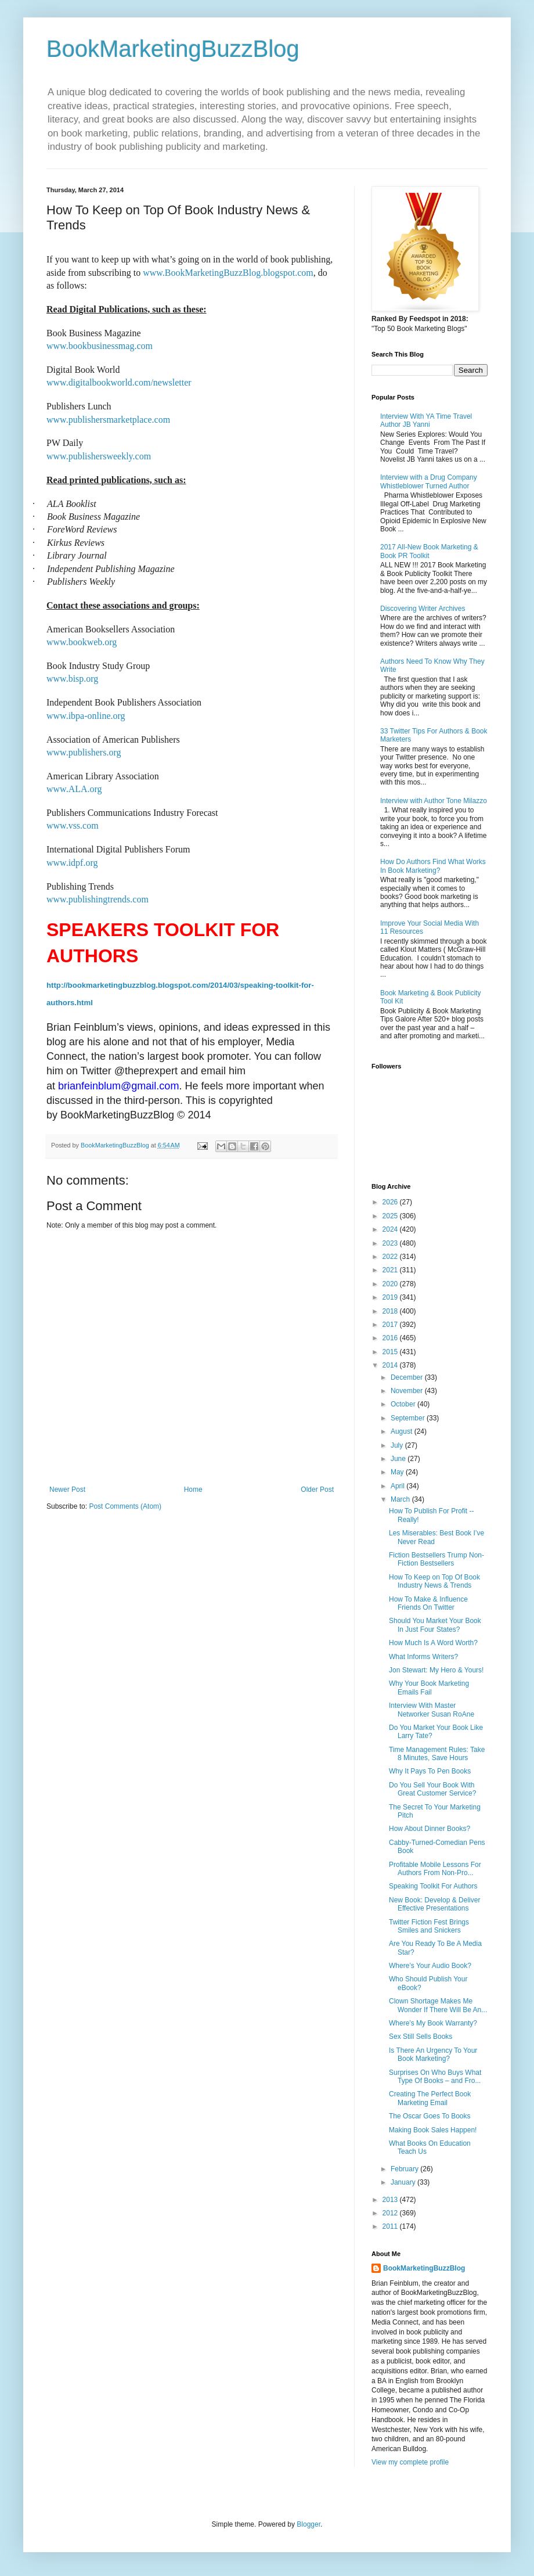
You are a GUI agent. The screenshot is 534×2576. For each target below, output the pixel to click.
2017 (391, 1325)
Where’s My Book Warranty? (433, 2023)
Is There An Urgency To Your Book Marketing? (433, 2054)
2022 (391, 1257)
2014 (391, 1365)
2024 (391, 1229)
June (399, 1459)
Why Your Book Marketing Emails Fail (429, 1687)
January (404, 2182)
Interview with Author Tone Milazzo (433, 801)
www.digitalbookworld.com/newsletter (119, 382)
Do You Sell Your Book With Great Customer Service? (432, 1789)
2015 (391, 1352)
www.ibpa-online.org (85, 716)
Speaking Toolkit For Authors (433, 1886)
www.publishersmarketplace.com (108, 419)
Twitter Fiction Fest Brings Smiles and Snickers (429, 1926)
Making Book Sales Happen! (433, 2130)
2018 (391, 1311)
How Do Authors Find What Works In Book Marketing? (433, 866)
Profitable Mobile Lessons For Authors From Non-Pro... (435, 1869)
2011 (391, 2226)
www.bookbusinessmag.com (99, 346)
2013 (391, 2200)
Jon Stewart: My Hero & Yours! (436, 1670)
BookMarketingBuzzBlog (173, 49)
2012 (391, 2213)
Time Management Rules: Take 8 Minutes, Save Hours (437, 1754)
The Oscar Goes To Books (430, 2116)
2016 (391, 1338)
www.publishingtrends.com (97, 899)
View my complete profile (410, 2462)
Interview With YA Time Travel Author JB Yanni (426, 420)
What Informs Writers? (423, 1657)
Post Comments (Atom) (125, 1506)
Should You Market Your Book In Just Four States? (435, 1625)
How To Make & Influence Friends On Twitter (428, 1603)
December (408, 1377)
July (398, 1445)
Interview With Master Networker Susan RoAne (431, 1709)
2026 (391, 1202)
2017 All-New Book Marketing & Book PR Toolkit (429, 551)
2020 (391, 1284)
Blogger (308, 2524)
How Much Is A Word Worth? (433, 1643)
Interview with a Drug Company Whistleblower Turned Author (428, 481)
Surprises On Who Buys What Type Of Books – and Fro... (435, 2076)
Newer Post (67, 1489)
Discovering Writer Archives (422, 609)
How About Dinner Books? (429, 1829)
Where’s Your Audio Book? (430, 1966)
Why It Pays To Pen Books (430, 1771)
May (398, 1472)
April (398, 1486)
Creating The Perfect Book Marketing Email (430, 2098)
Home (193, 1489)
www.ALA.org (74, 789)
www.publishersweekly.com (98, 456)
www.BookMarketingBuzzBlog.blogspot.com (228, 273)
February (405, 2169)
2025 (391, 1216)
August (402, 1431)
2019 (391, 1297)
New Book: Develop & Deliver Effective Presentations (434, 1904)
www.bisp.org (72, 678)
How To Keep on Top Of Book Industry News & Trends (434, 1581)
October (404, 1404)
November (408, 1391)
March (401, 1499)
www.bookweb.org (81, 642)
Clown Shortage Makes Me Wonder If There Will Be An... (438, 2005)
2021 (391, 1270)
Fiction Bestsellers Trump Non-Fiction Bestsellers (436, 1559)
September (409, 1418)
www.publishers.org (83, 752)
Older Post (317, 1489)
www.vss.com (72, 825)
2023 (391, 1243)
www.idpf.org (72, 863)
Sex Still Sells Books (420, 2036)
